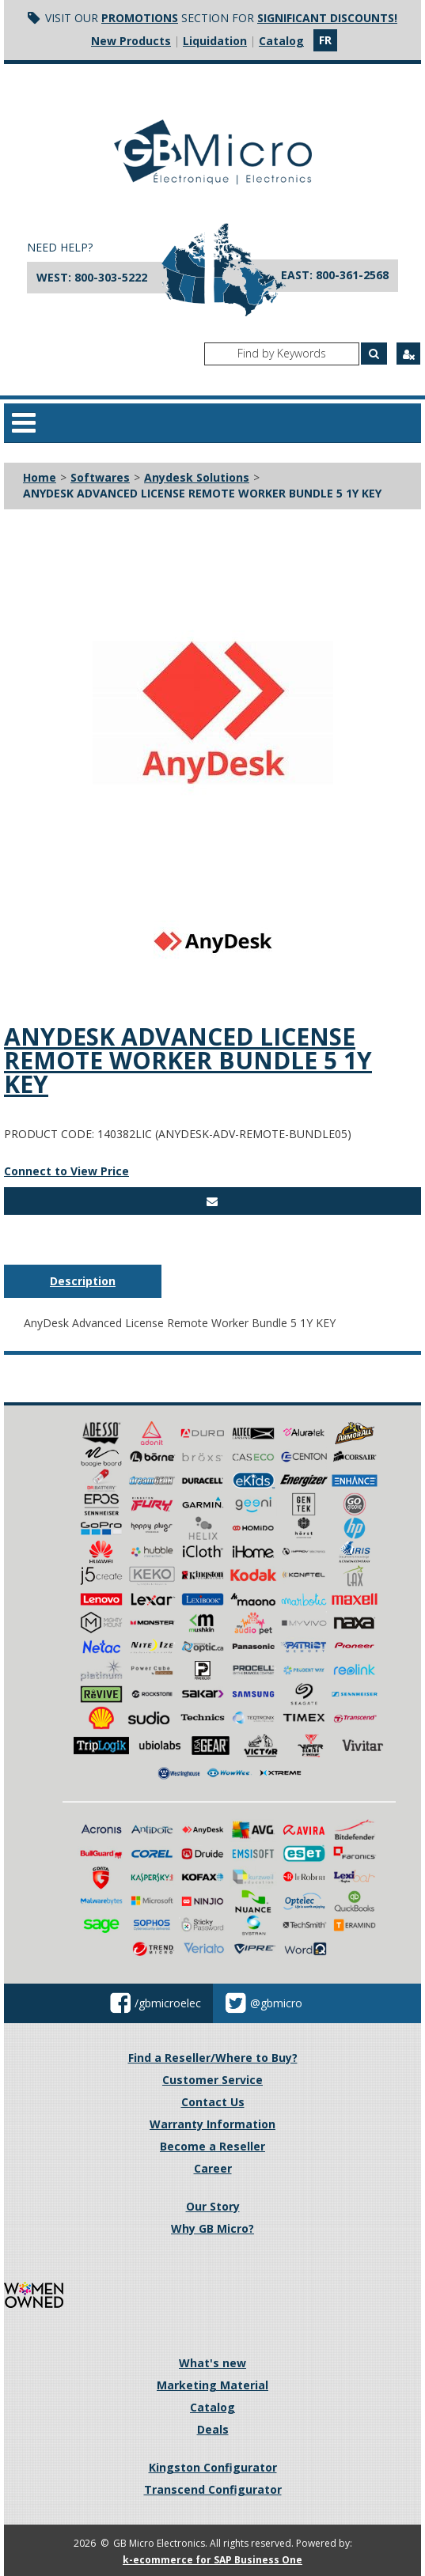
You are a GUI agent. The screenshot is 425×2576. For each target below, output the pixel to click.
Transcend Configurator (213, 2489)
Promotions (139, 17)
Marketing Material (212, 2385)
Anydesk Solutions (196, 477)
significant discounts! (327, 17)
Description (83, 1280)
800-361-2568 (352, 274)
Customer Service (212, 2079)
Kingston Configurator (213, 2467)
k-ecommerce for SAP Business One (212, 2560)
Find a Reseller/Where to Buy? (213, 2057)
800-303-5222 (110, 277)
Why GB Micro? (212, 2228)
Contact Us (213, 2101)
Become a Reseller (212, 2146)
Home (39, 477)
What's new (212, 2362)
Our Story (213, 2206)
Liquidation (215, 40)
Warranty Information (212, 2124)
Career (213, 2168)
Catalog (281, 40)
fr (325, 39)
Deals (213, 2429)
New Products (131, 40)
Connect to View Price (66, 1170)
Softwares (100, 477)
